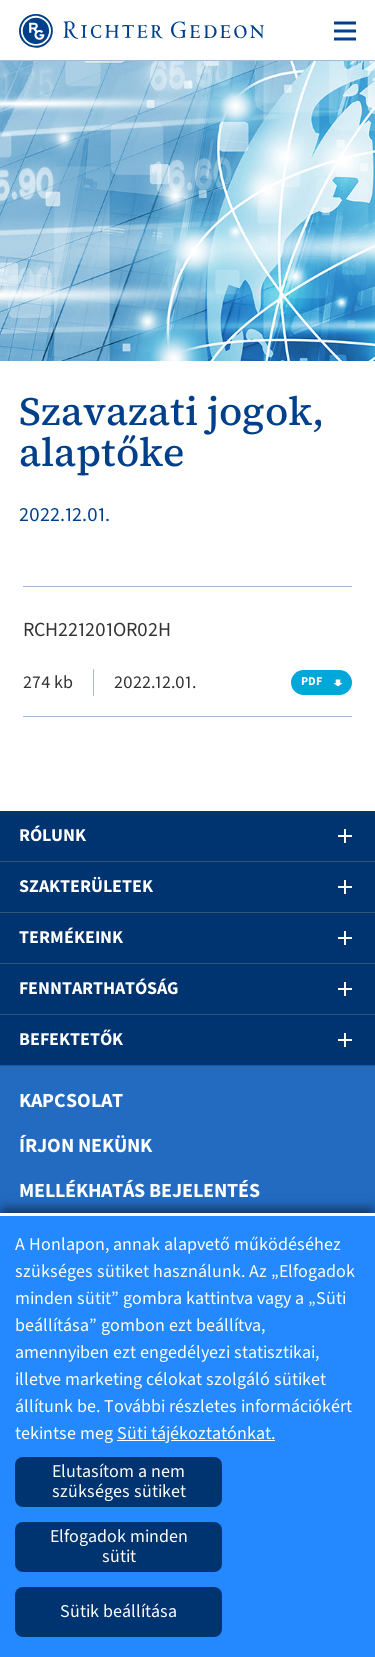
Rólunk (52, 835)
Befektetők (71, 1039)
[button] (331, 836)
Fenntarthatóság (98, 988)
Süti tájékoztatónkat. (196, 1433)
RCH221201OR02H (97, 630)
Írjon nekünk (85, 1146)
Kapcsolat (71, 1101)
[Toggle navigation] (341, 31)
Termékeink (71, 937)
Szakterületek (86, 886)
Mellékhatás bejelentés (139, 1191)
